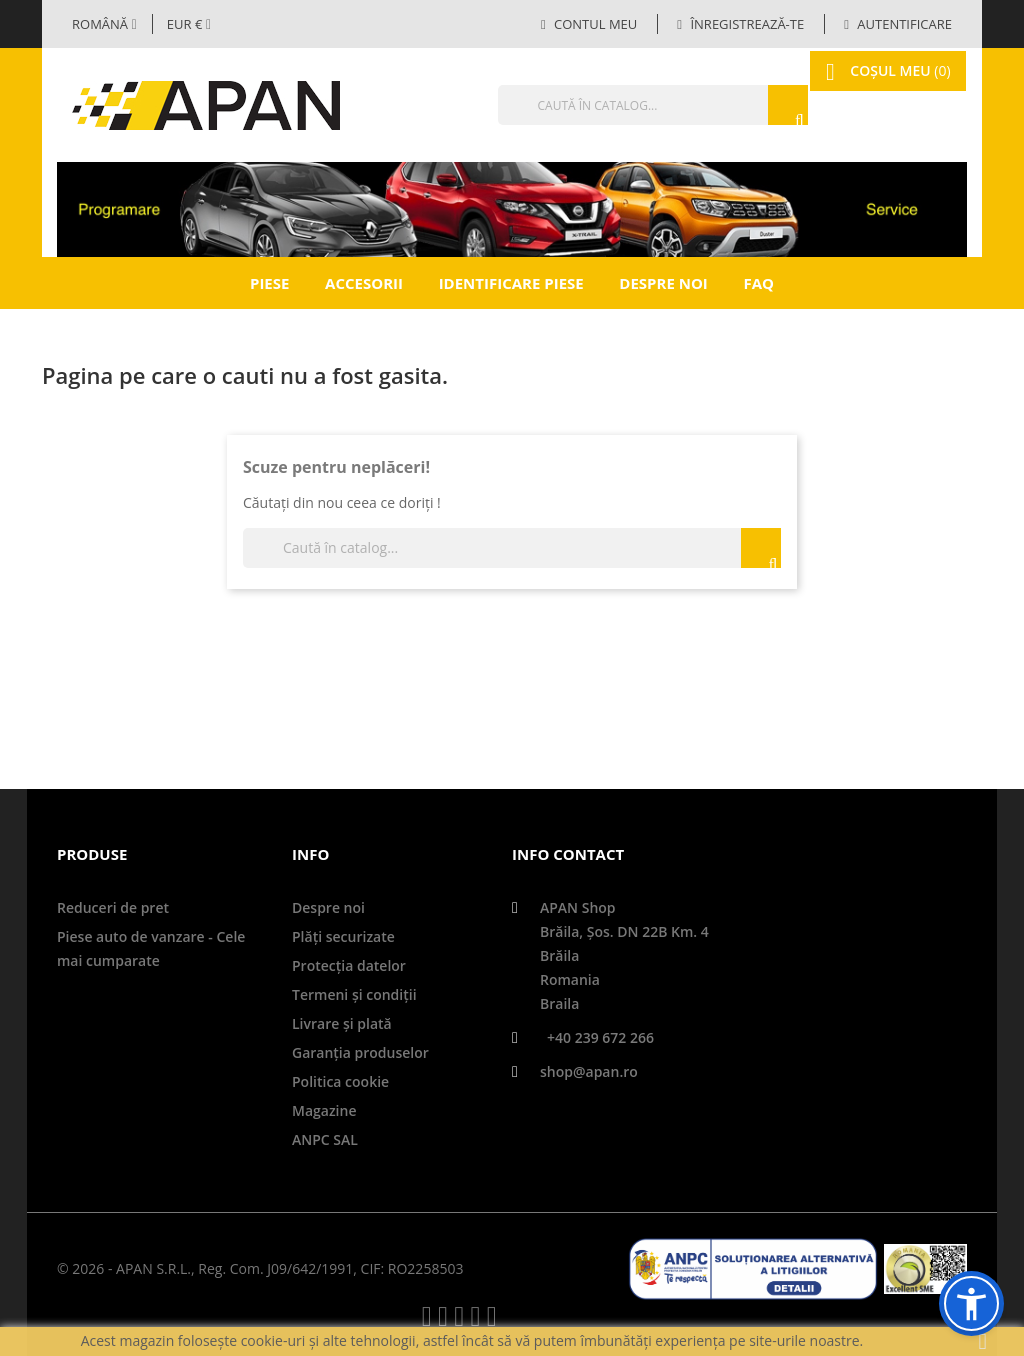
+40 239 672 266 (600, 1037)
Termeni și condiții (354, 994)
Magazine (324, 1110)
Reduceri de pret (113, 907)
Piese (269, 283)
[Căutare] (612, 105)
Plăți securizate (343, 936)
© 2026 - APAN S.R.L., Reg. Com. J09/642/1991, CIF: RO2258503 (260, 1268)
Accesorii (364, 283)
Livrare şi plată (342, 1023)
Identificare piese (511, 283)
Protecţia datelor (349, 965)
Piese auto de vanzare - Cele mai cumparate (151, 948)
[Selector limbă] (104, 24)
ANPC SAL (325, 1139)
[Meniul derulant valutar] (189, 24)
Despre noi (663, 283)
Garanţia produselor (360, 1052)
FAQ (758, 283)
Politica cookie (340, 1081)
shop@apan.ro (589, 1071)
